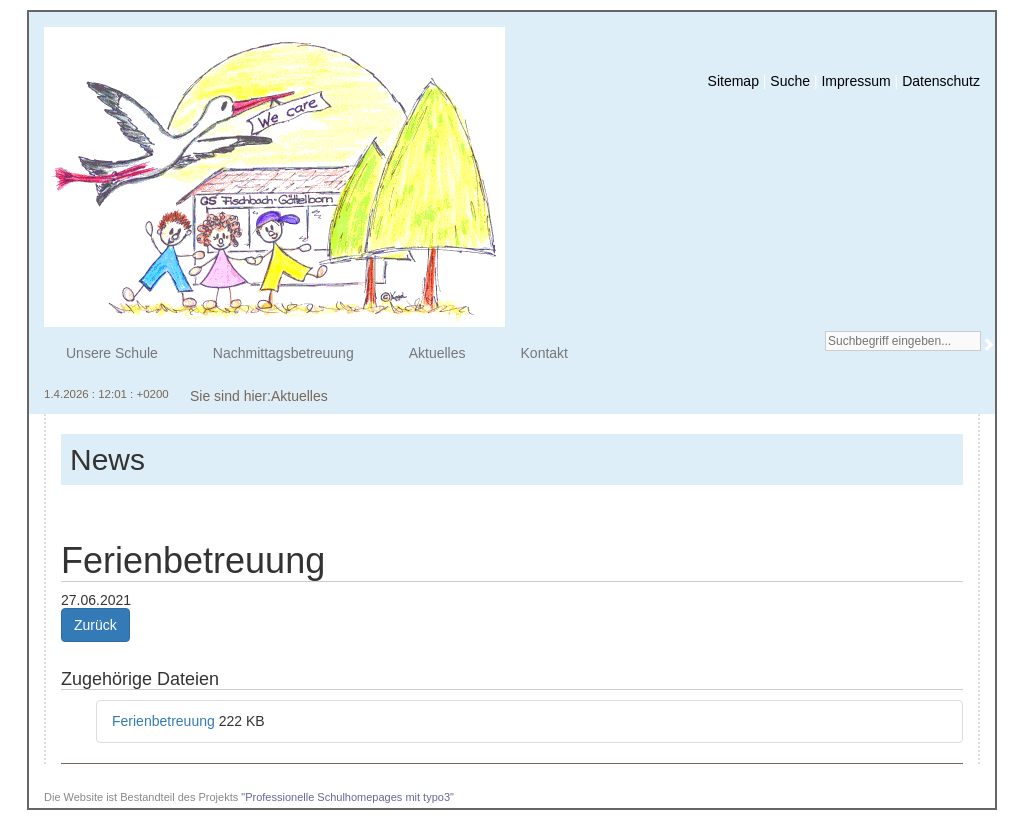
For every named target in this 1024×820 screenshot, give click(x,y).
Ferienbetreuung (165, 721)
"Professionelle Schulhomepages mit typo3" (347, 797)
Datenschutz (941, 81)
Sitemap (733, 81)
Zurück (95, 625)
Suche (790, 81)
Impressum (855, 81)
